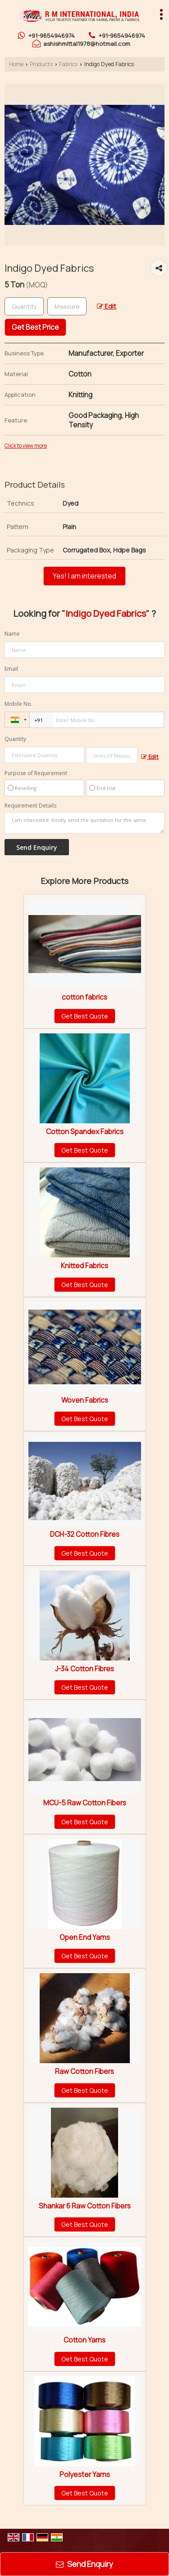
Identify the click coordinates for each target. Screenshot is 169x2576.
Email (11, 669)
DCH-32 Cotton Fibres (84, 1534)
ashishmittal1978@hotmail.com (86, 44)
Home (16, 64)
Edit (106, 306)
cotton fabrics (84, 997)
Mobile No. (18, 704)
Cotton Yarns (84, 2340)
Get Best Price (35, 327)
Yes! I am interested (84, 576)
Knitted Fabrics (84, 1265)
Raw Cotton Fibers (84, 2071)
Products (41, 64)
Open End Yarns (84, 1937)
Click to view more (26, 445)
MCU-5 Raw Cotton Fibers (84, 1803)
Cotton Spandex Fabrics (84, 1131)
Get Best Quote (84, 1016)
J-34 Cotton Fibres (84, 1669)
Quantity (15, 739)
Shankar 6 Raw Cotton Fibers (85, 2206)
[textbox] (67, 306)
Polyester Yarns (84, 2474)
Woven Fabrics (84, 1400)
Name (12, 633)
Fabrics (68, 64)
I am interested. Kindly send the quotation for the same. (84, 823)
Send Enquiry (84, 2564)
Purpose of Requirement (36, 773)
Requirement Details (30, 806)
